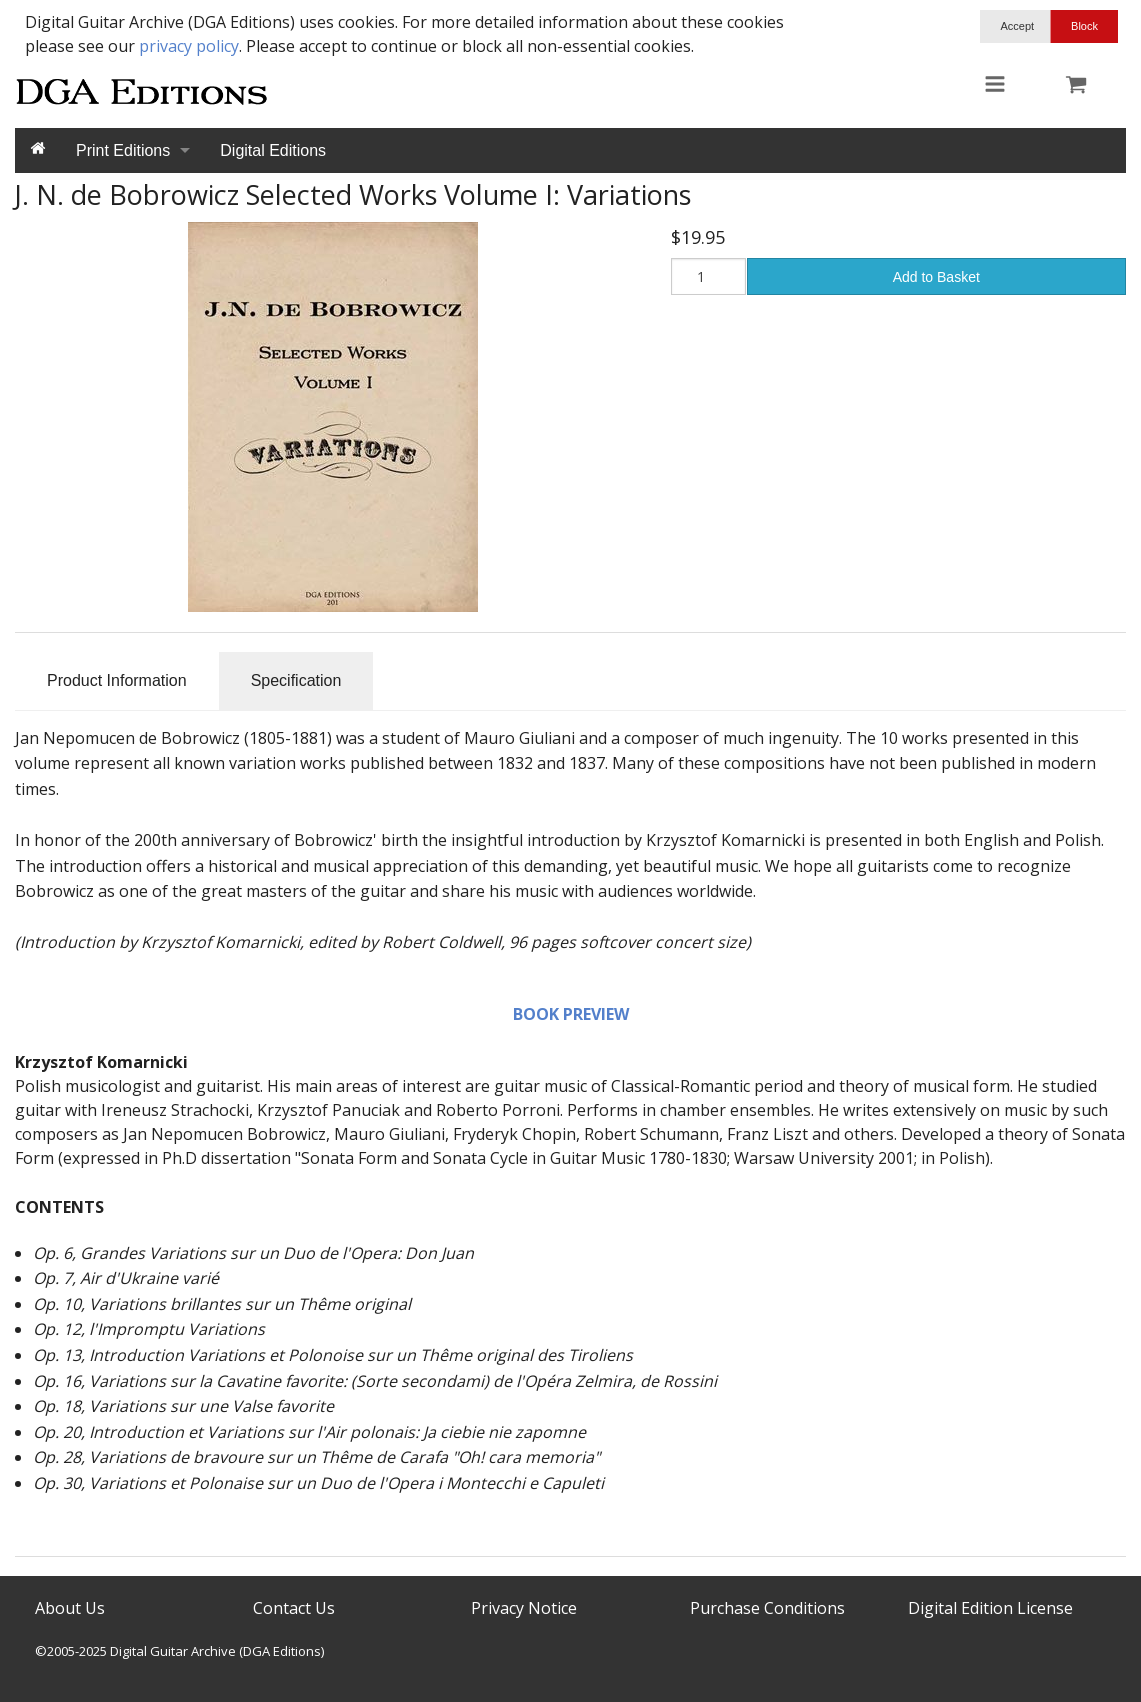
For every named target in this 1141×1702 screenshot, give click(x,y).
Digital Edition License (990, 1608)
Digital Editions (273, 150)
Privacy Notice (524, 1608)
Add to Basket (936, 277)
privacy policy (189, 46)
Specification (296, 680)
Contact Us (294, 1608)
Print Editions (123, 150)
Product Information (117, 680)
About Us (70, 1608)
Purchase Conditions (767, 1608)
